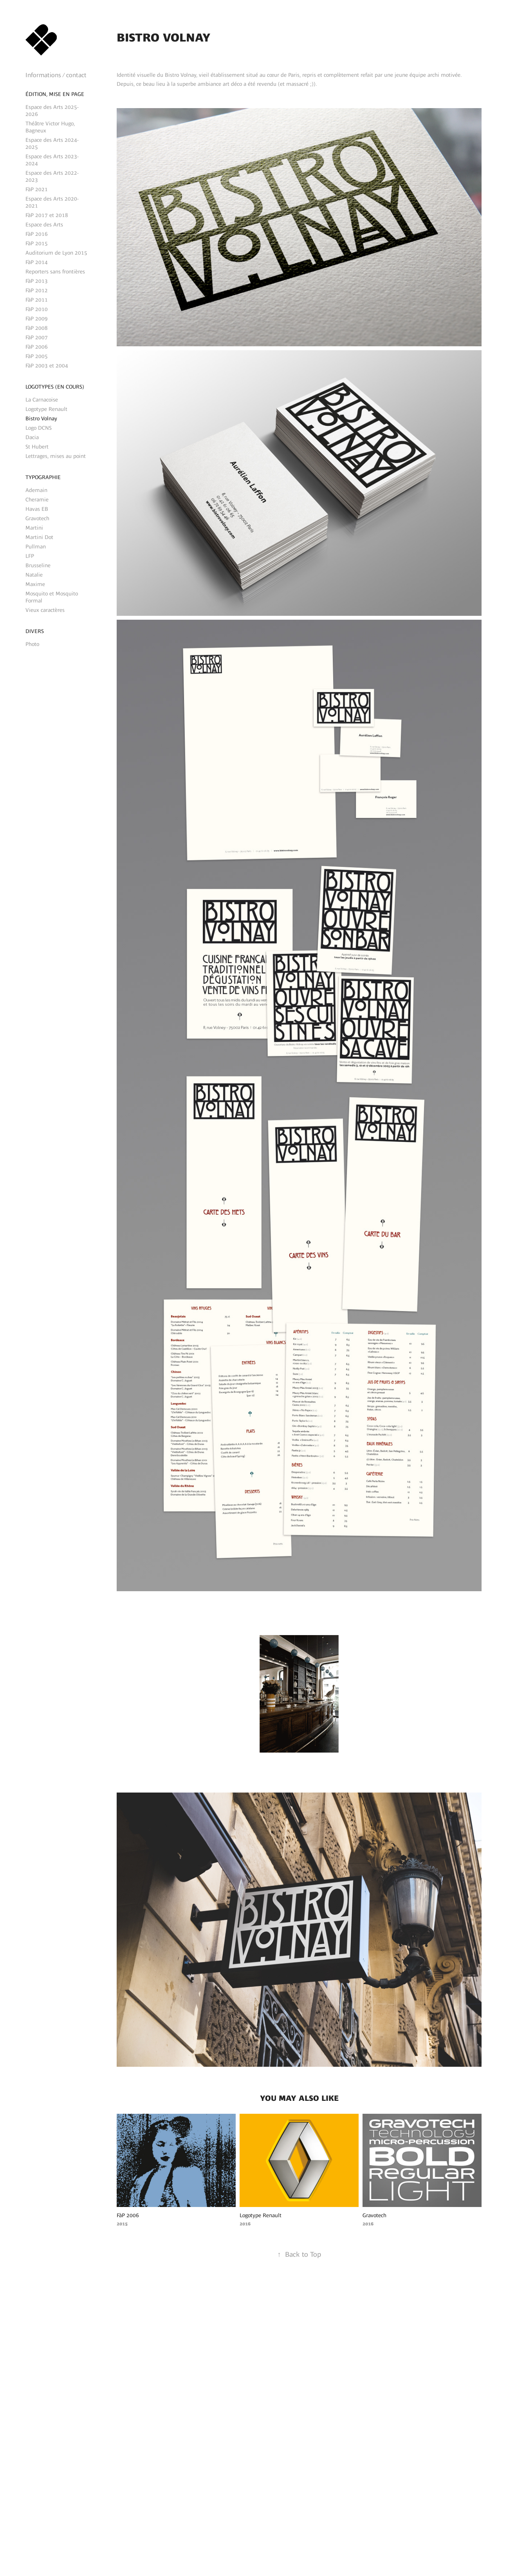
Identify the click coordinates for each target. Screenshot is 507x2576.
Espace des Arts (44, 224)
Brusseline (38, 565)
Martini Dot (39, 537)
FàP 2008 (36, 328)
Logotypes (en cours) (54, 387)
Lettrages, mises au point (55, 456)
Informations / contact (56, 75)
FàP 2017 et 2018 (46, 215)
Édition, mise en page (54, 94)
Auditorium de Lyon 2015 (56, 253)
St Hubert (37, 446)
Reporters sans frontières (55, 271)
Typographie (43, 477)
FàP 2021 (36, 189)
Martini (34, 528)
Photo (32, 644)
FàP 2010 (36, 309)
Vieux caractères (45, 610)
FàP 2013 (36, 281)
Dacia (32, 437)
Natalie (34, 575)
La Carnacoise (41, 399)
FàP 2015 (36, 243)
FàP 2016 (36, 234)
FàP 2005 (36, 356)
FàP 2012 (36, 290)
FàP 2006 (36, 347)
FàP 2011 (36, 300)
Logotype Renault (46, 409)
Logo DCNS (38, 428)
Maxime (35, 584)
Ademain (36, 490)
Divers (34, 631)
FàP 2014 (36, 262)
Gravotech (37, 518)
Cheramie (37, 499)
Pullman (35, 546)
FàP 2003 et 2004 (46, 365)
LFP (29, 556)
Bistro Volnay (41, 418)
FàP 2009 (36, 318)
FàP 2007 (36, 337)
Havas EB (36, 509)
